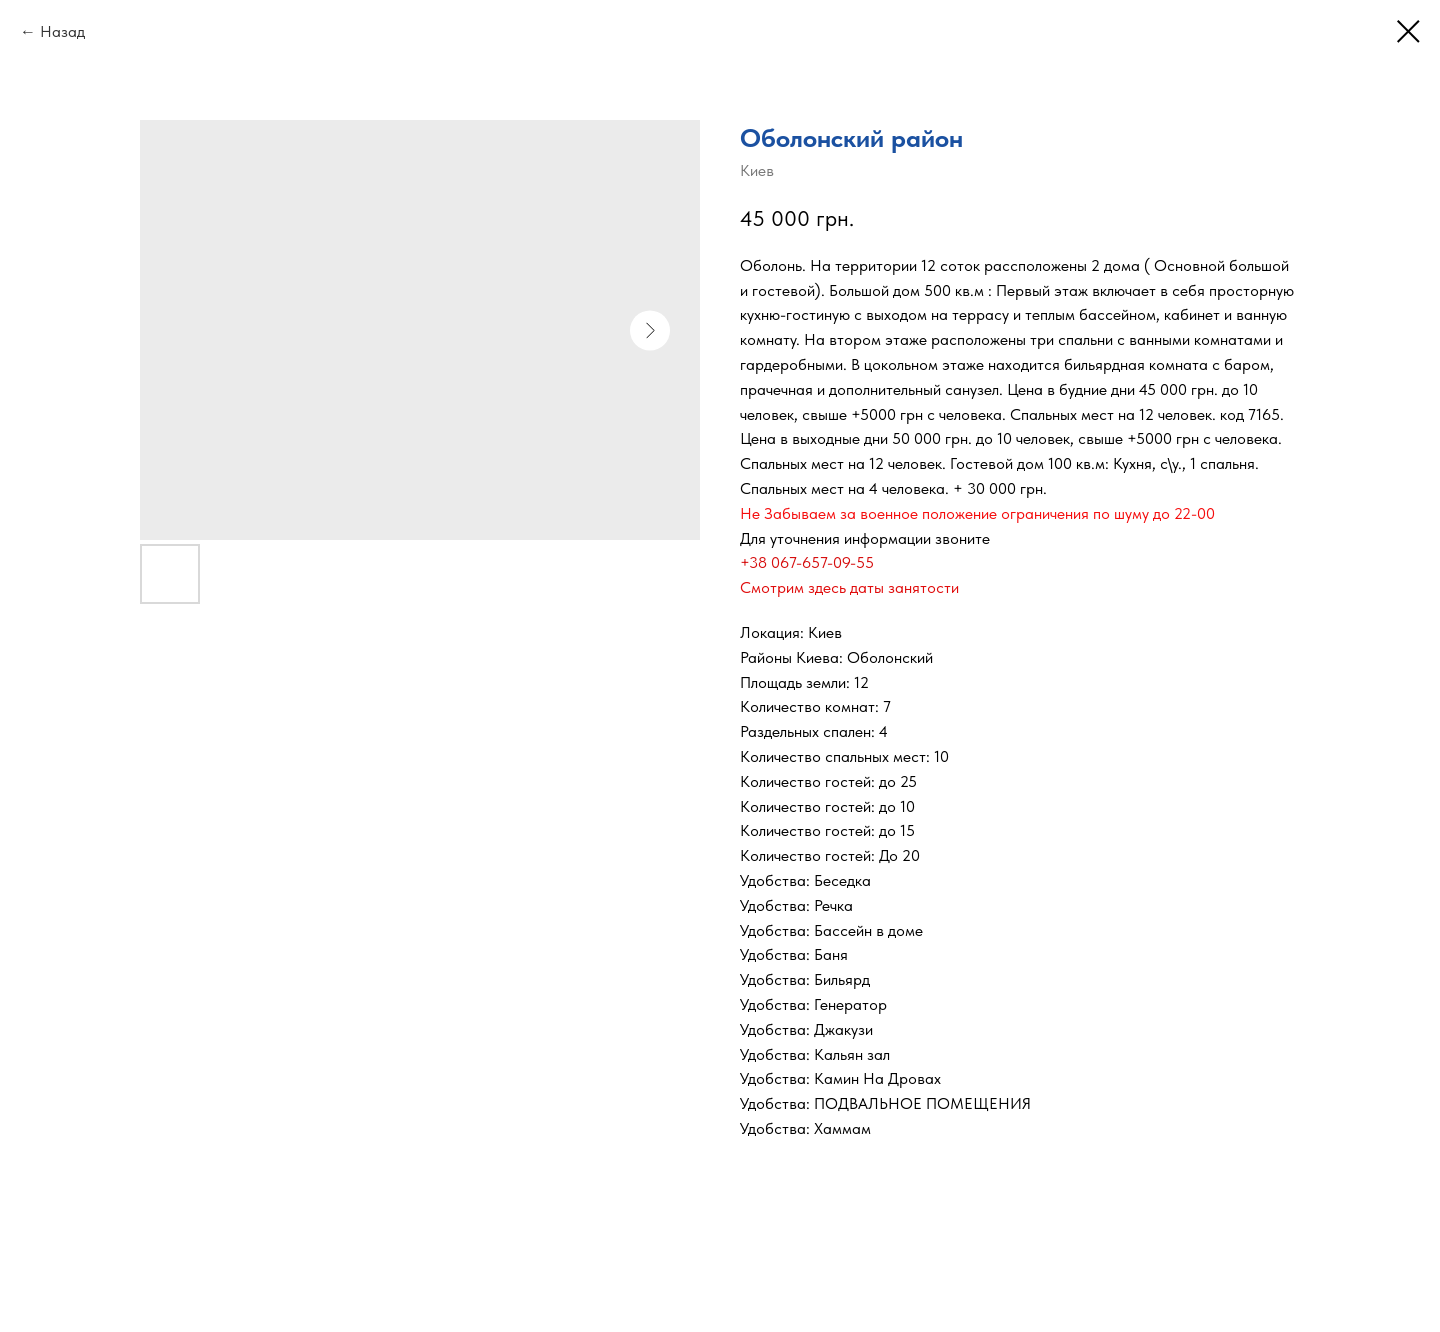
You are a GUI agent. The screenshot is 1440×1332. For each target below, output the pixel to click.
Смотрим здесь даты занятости (849, 587)
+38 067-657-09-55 (807, 562)
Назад (62, 31)
